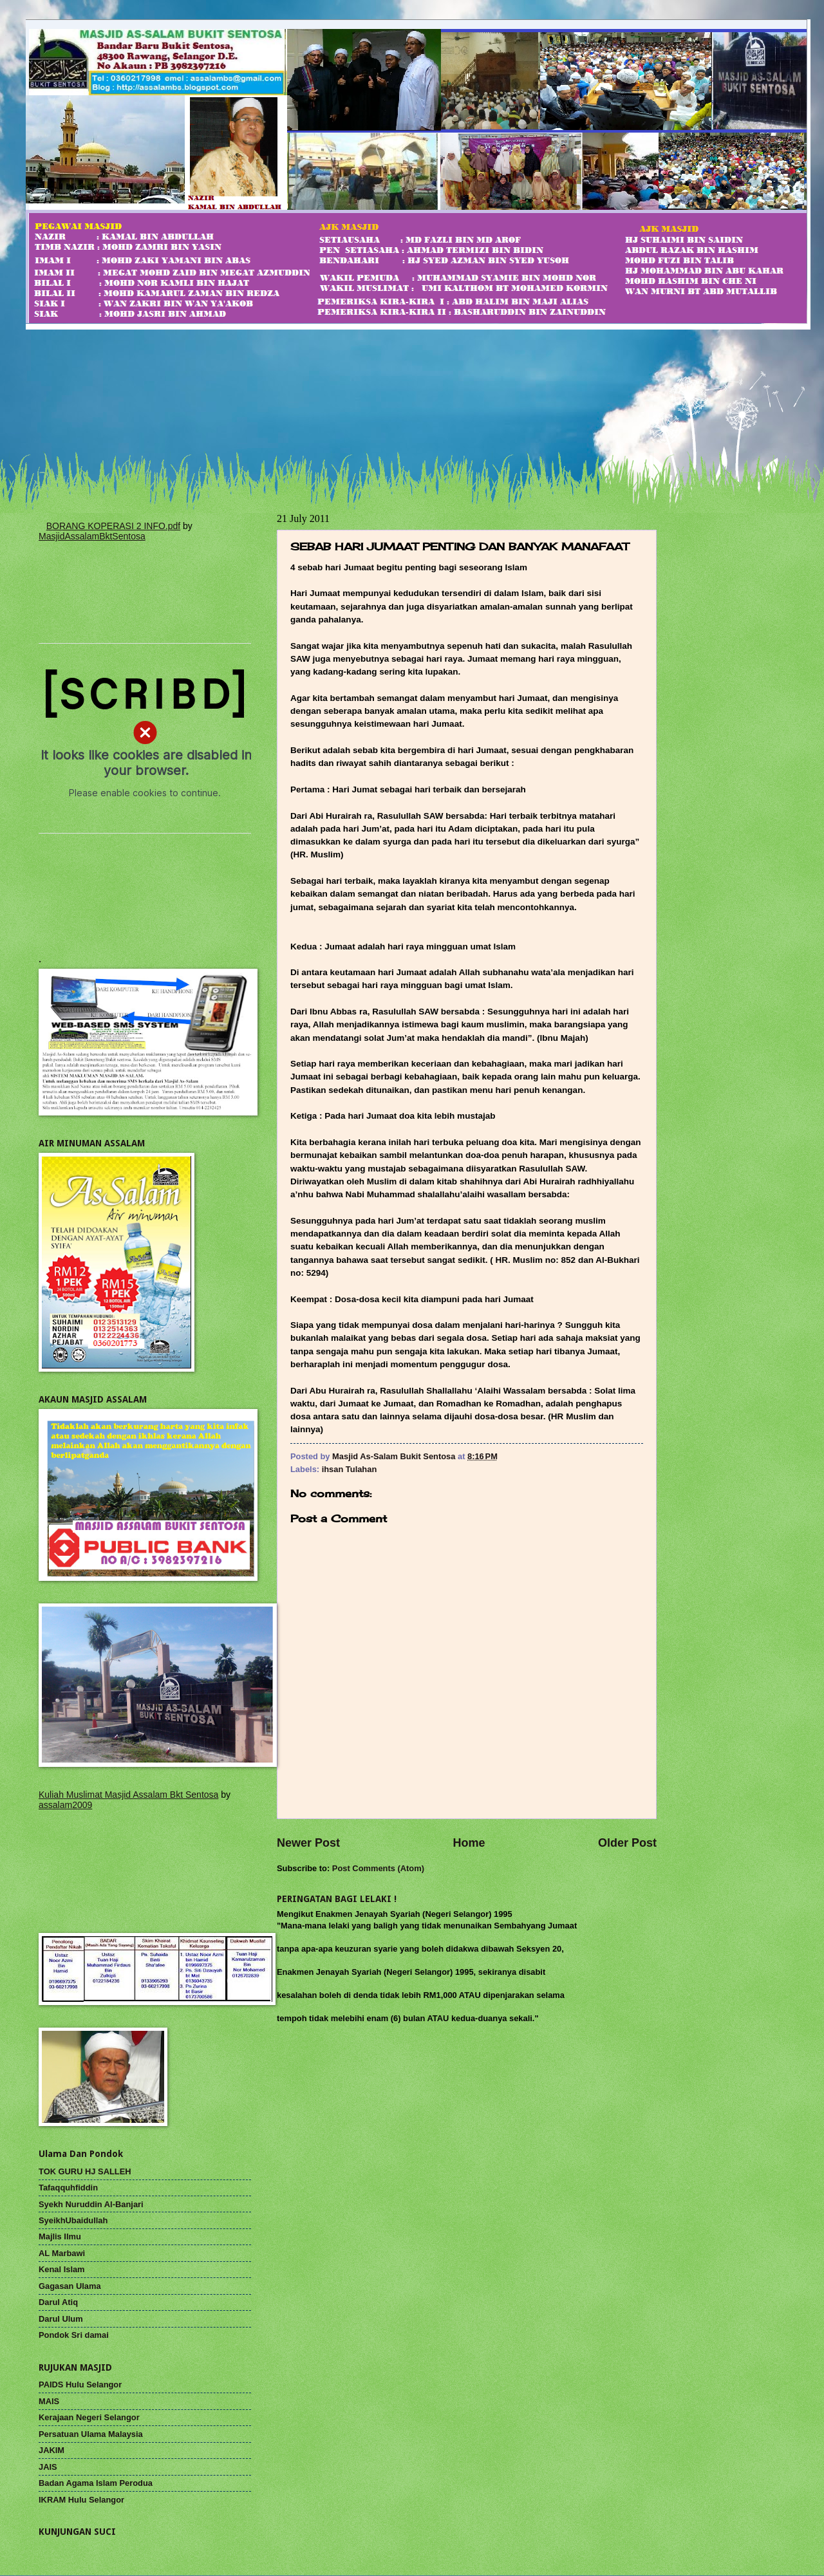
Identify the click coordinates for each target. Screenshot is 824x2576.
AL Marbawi (62, 2253)
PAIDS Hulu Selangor (80, 2384)
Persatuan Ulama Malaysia (91, 2434)
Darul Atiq (58, 2302)
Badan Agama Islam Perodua (96, 2483)
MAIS (49, 2401)
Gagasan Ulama (70, 2286)
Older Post (627, 1842)
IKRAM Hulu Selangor (81, 2500)
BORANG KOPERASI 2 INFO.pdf (113, 526)
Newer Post (308, 1842)
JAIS (48, 2467)
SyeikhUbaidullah (73, 2220)
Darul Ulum (61, 2319)
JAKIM (51, 2450)
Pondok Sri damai (74, 2335)
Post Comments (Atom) (378, 1868)
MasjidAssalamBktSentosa (92, 536)
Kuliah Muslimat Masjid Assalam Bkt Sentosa (128, 1794)
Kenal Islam (62, 2269)
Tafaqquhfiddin (68, 2187)
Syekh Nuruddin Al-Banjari (91, 2204)
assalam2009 (65, 1805)
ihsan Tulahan (349, 1469)
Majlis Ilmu (60, 2236)
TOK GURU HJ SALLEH (85, 2171)
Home (469, 1842)
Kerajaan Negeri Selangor (89, 2417)
